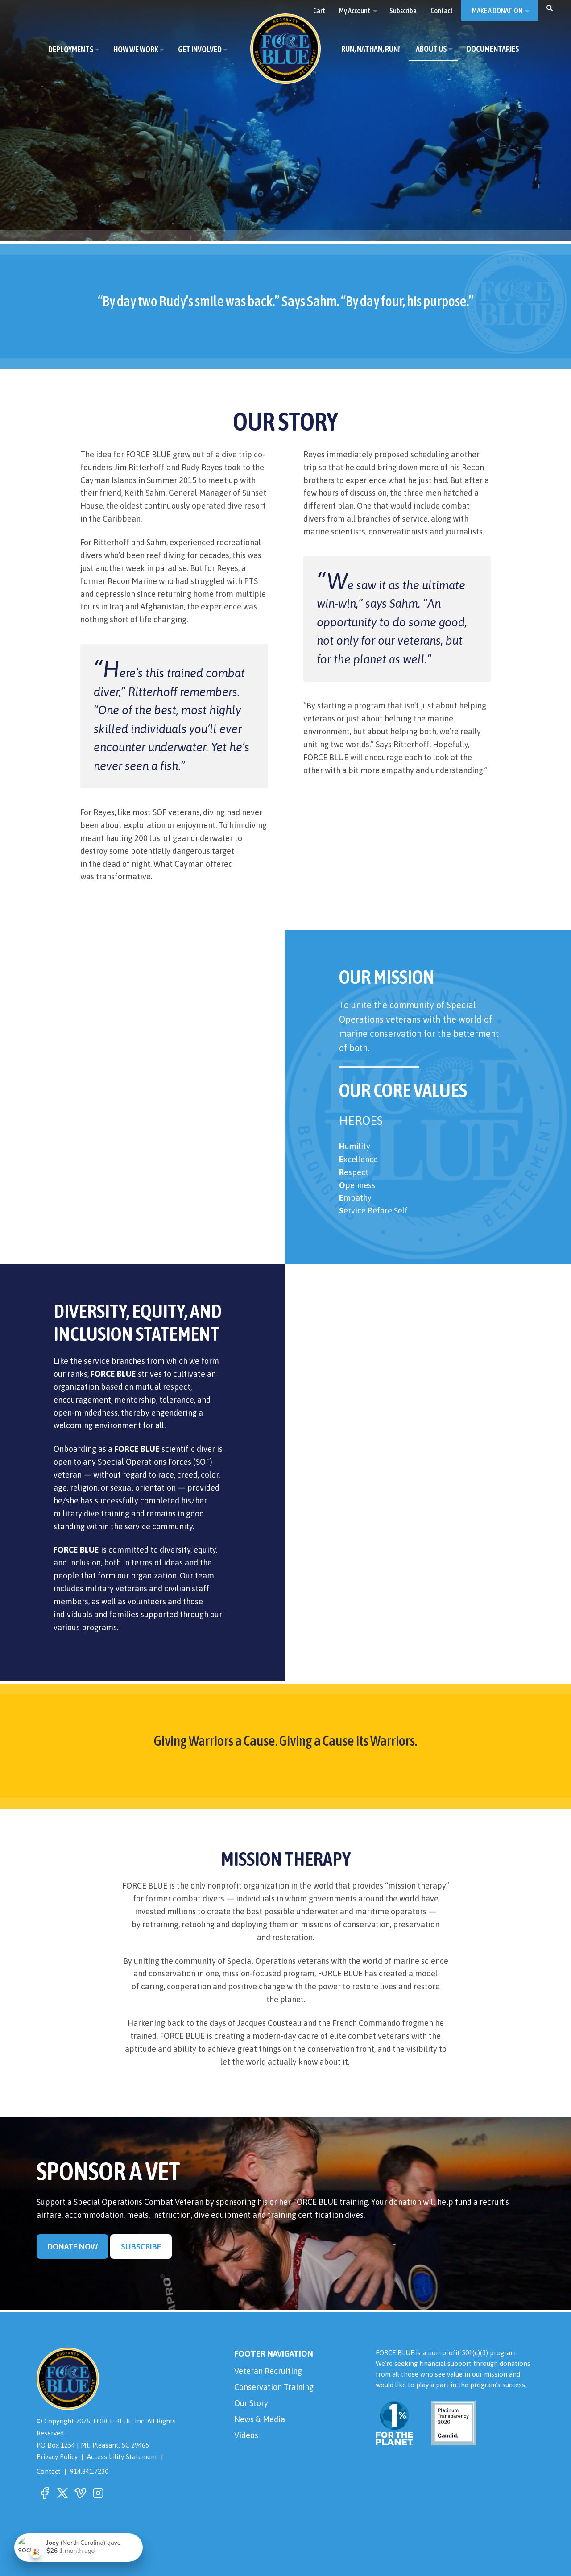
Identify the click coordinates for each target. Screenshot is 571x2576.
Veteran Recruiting (268, 2371)
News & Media (259, 2419)
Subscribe (141, 2246)
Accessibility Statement (122, 2456)
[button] (550, 7)
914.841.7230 (89, 2471)
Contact (49, 2471)
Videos (246, 2435)
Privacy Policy (57, 2456)
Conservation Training (274, 2387)
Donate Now (72, 2246)
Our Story (251, 2403)
